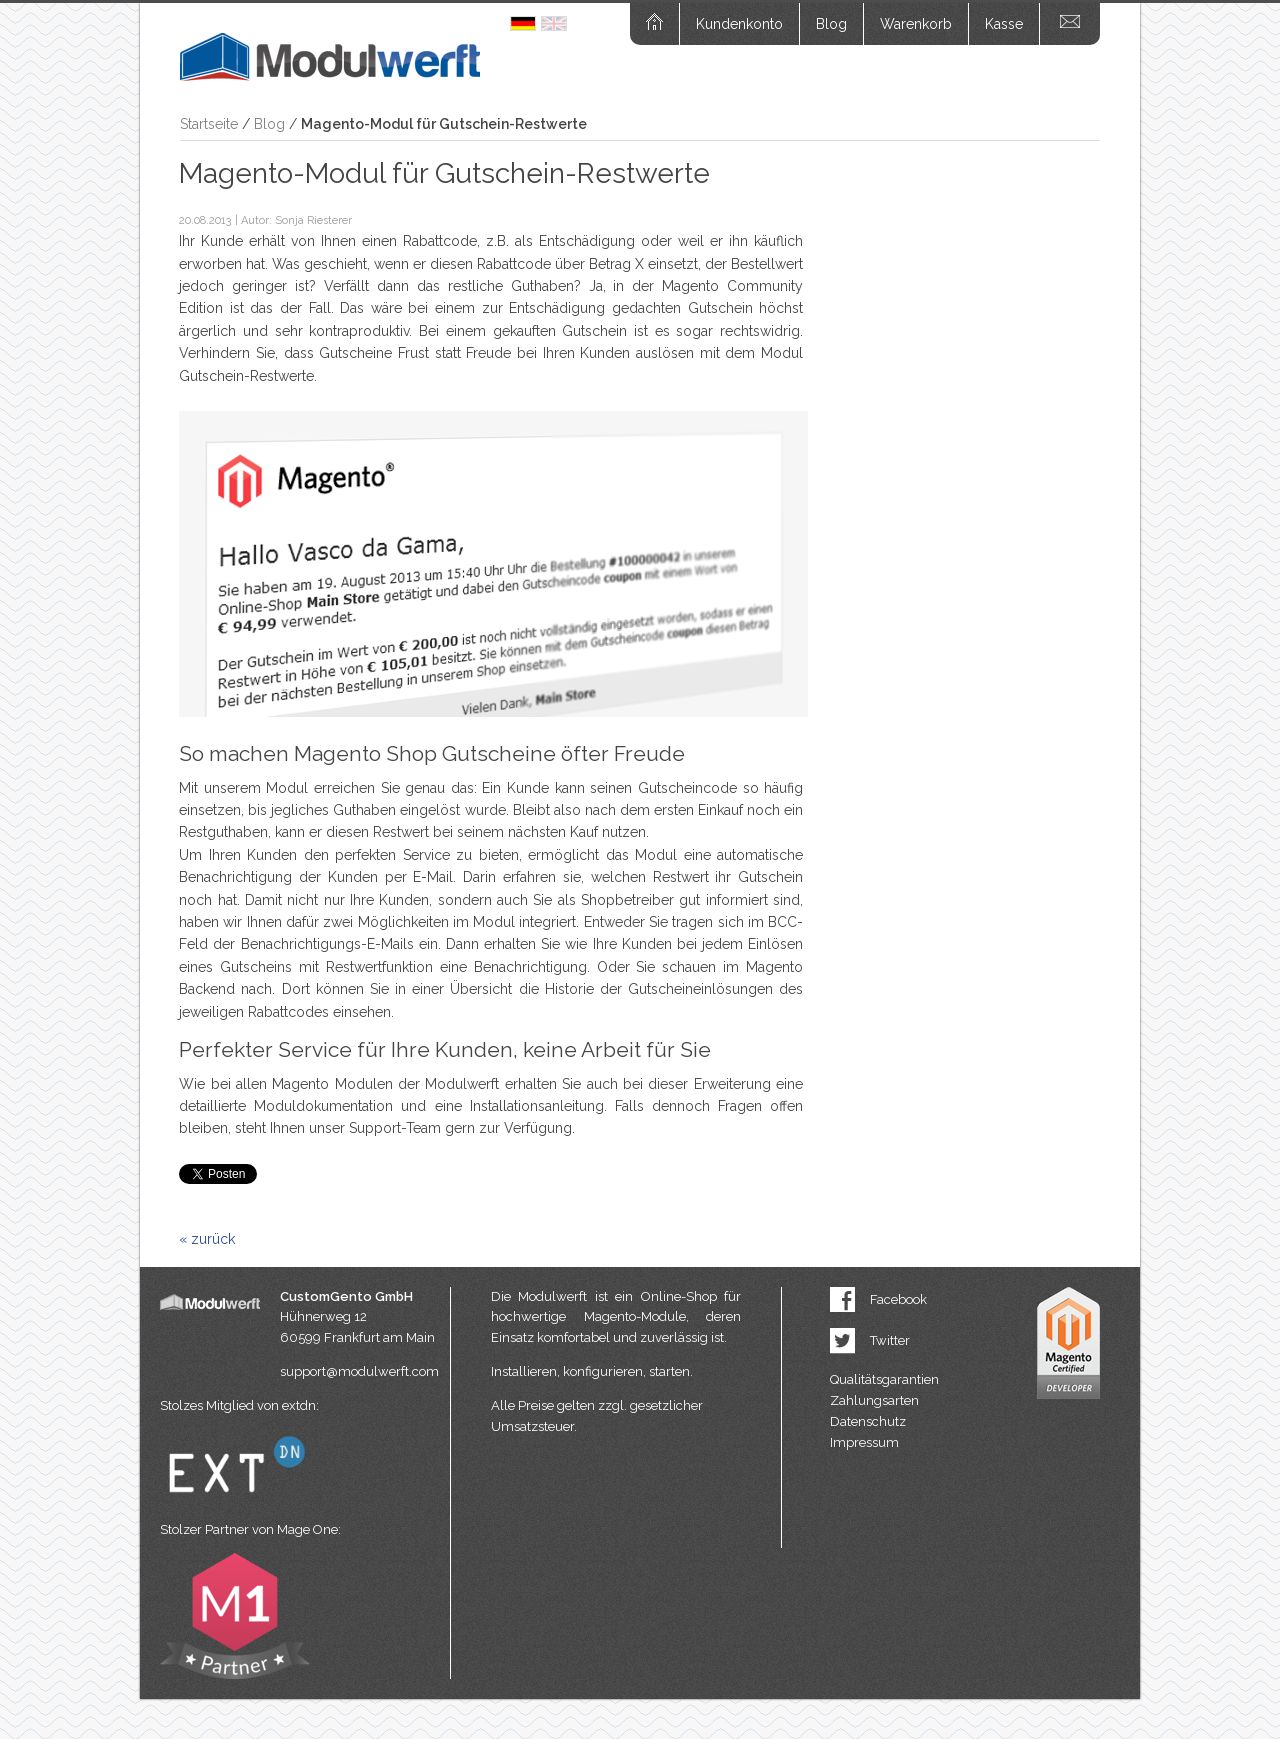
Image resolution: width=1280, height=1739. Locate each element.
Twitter (890, 1340)
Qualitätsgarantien (884, 1379)
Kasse (1004, 24)
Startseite (209, 124)
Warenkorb (916, 24)
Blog (831, 24)
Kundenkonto (739, 24)
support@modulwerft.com (359, 1371)
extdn (299, 1405)
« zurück (207, 1239)
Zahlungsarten (874, 1400)
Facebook (898, 1299)
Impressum (864, 1442)
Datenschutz (868, 1421)
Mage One (307, 1529)
